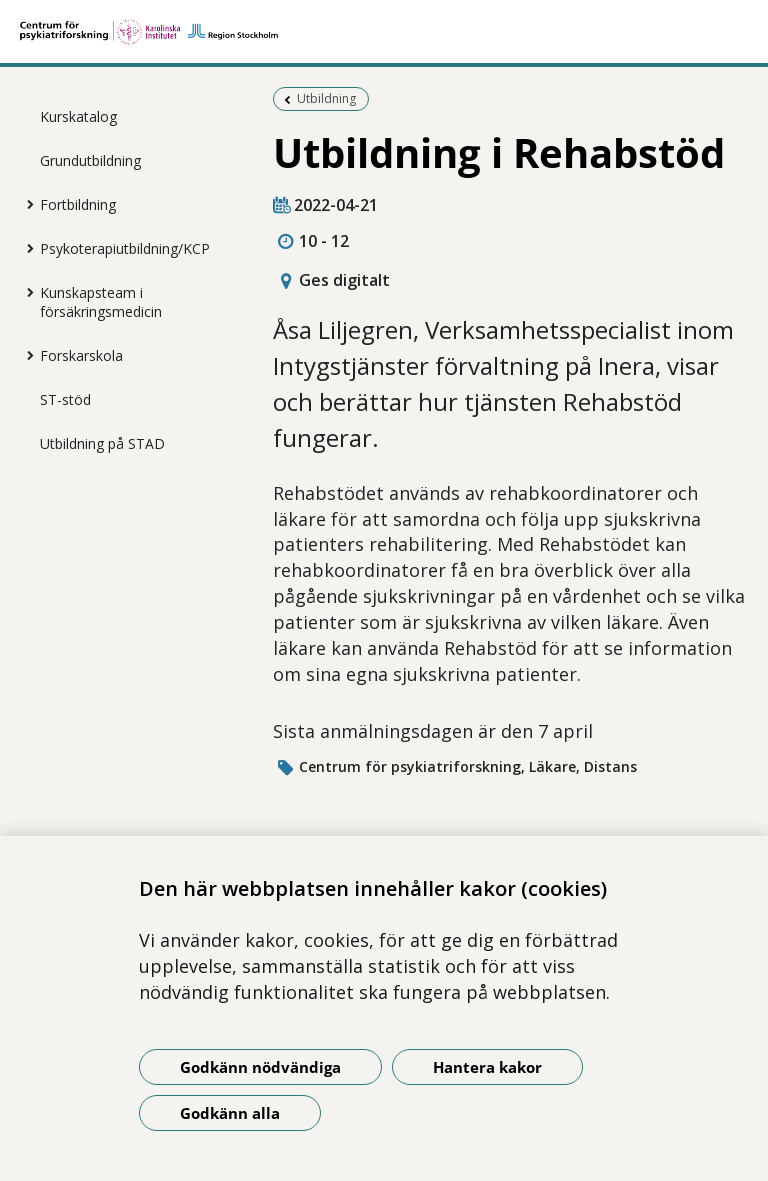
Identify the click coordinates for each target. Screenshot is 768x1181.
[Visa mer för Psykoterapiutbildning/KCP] (25, 248)
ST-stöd (65, 399)
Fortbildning (78, 204)
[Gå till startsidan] (384, 32)
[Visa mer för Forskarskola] (25, 355)
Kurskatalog (78, 116)
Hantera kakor (487, 1067)
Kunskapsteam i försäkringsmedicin (101, 302)
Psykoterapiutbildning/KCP (125, 248)
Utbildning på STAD (102, 443)
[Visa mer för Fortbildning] (25, 204)
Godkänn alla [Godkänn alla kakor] (230, 1113)
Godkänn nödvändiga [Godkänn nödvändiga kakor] (260, 1067)
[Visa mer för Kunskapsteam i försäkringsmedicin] (25, 292)
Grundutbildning (90, 160)
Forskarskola (81, 355)
